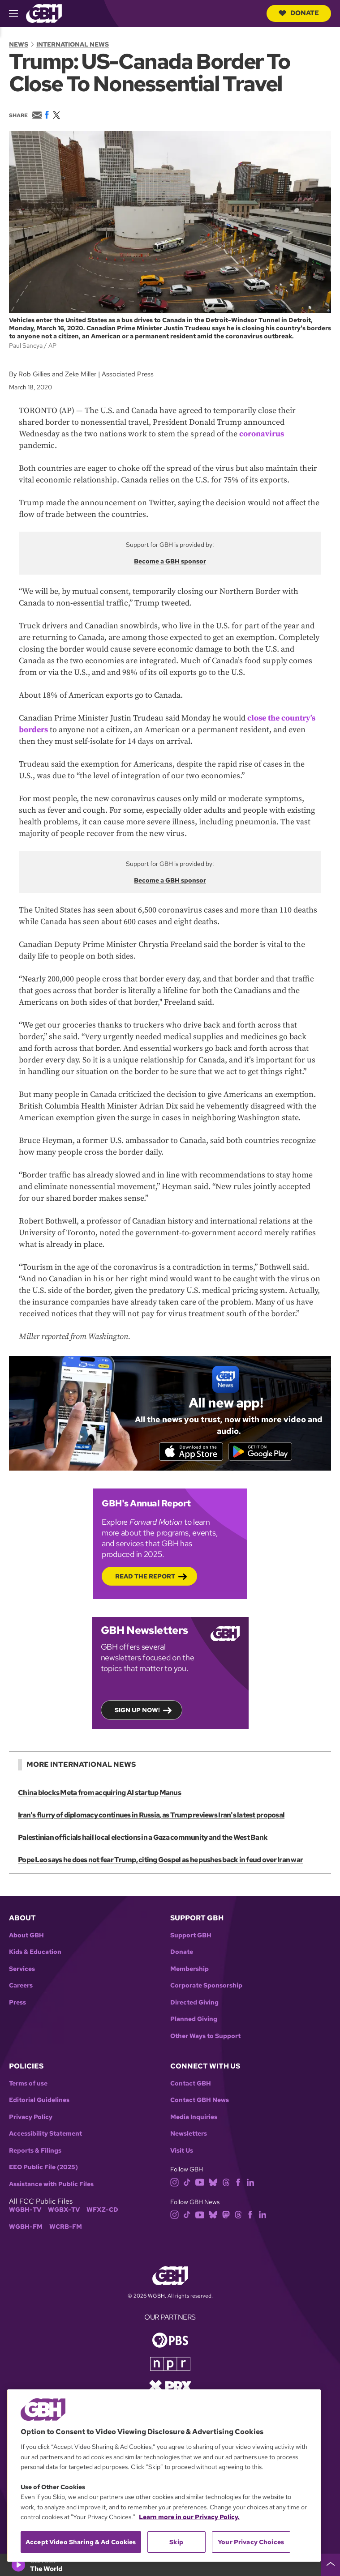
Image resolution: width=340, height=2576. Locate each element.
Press (17, 2003)
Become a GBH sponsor (170, 561)
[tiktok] (187, 2182)
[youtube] (199, 2182)
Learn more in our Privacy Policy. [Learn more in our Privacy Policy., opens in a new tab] (189, 2517)
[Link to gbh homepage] (44, 12)
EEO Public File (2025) (43, 2168)
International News (72, 44)
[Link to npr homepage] (170, 2364)
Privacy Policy (30, 2118)
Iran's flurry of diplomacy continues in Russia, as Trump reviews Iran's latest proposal (151, 1816)
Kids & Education (35, 1953)
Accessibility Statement (45, 2134)
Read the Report (145, 1577)
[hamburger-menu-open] (17, 13)
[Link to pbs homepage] (170, 2340)
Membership (189, 1970)
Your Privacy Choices (251, 2542)
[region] (164, 2475)
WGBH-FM (26, 2227)
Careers (21, 1986)
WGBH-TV (25, 2210)
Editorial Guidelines (39, 2101)
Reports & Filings (35, 2151)
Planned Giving (193, 2020)
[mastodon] (226, 2215)
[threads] (226, 2182)
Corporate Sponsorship (206, 1986)
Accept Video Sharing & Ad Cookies (81, 2542)
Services (22, 1970)
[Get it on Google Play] (262, 1452)
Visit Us (181, 2151)
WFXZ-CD (102, 2210)
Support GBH (190, 1936)
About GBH (26, 1936)
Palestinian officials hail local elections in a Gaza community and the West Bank (142, 1838)
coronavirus (261, 434)
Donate (299, 13)
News (18, 44)
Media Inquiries (193, 2118)
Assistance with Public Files (51, 2185)
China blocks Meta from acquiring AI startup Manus (99, 1794)
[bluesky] (213, 2182)
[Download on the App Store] (189, 1452)
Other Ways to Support (205, 2037)
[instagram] (174, 2182)
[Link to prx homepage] (170, 2386)
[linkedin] (250, 2182)
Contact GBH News (199, 2101)
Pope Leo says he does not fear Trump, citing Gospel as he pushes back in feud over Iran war (160, 1861)
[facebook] (238, 2182)
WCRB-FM (65, 2227)
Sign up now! (137, 1711)
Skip (176, 2542)
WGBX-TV (64, 2210)
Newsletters (188, 2134)
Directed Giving (194, 2003)
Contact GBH (190, 2084)
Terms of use (28, 2084)
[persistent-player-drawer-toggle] (330, 2565)
